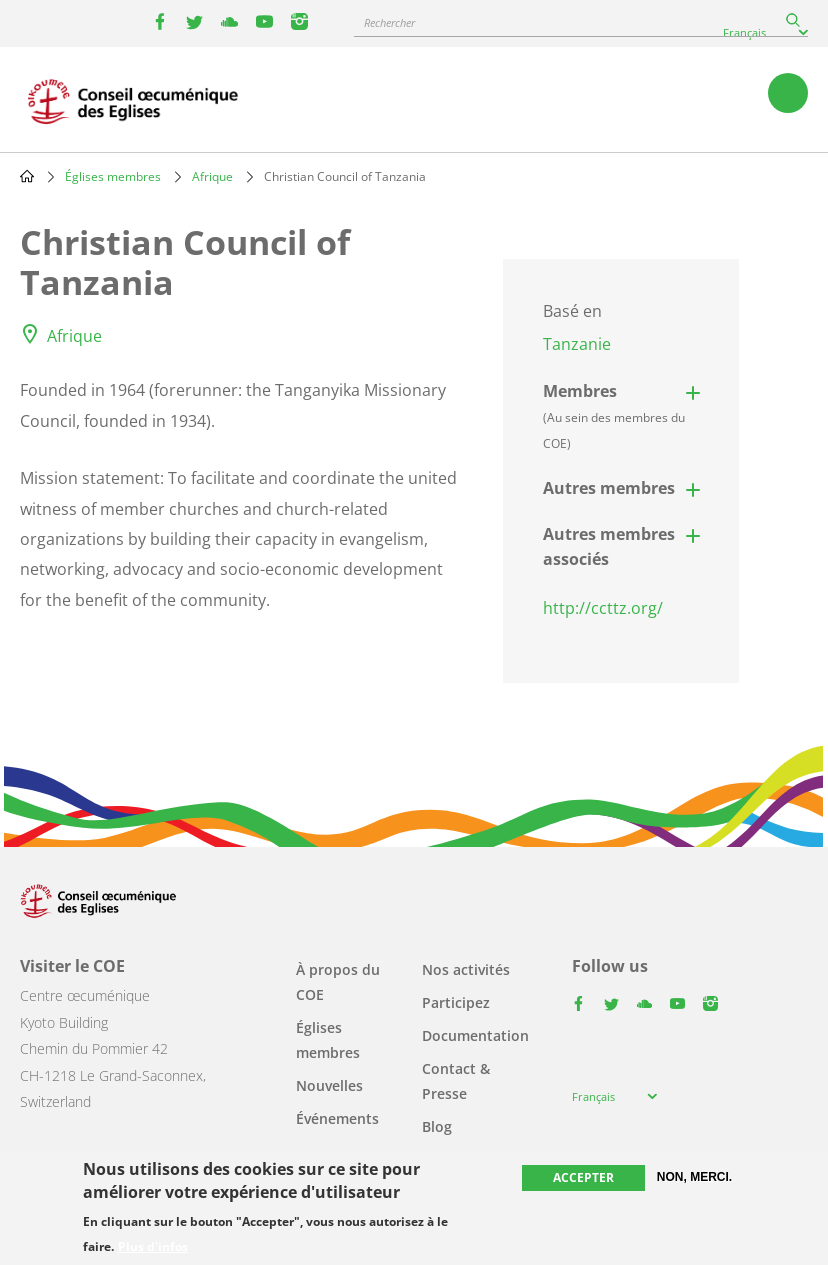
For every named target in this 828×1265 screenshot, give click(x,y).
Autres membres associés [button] (609, 546)
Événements (337, 1118)
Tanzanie (577, 344)
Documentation (475, 1035)
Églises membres (113, 176)
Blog (437, 1126)
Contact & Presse (456, 1081)
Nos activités (466, 969)
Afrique (212, 176)
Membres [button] (614, 416)
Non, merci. (694, 1177)
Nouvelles (329, 1085)
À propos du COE (338, 982)
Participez (456, 1002)
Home (27, 176)
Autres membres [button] (609, 488)
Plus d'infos (153, 1247)
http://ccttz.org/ (603, 608)
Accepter (583, 1177)
